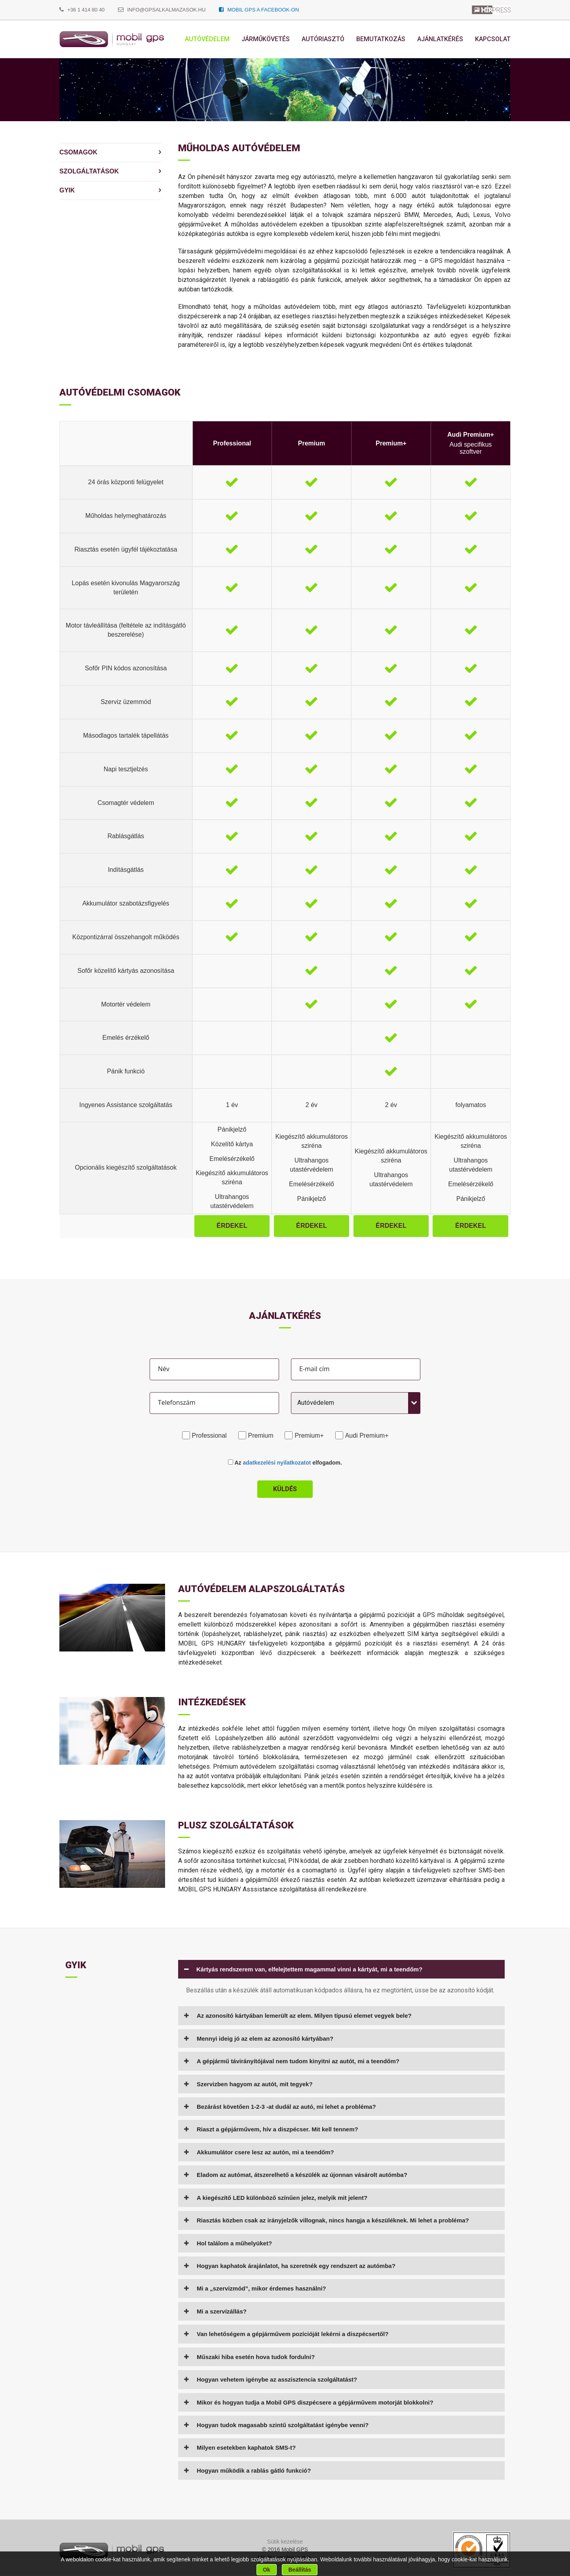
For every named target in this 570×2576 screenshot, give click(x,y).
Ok (266, 2569)
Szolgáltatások (89, 171)
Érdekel (232, 1225)
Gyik (67, 190)
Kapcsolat (493, 39)
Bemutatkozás (380, 39)
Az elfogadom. (285, 1462)
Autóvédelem (207, 39)
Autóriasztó (323, 39)
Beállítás (299, 2569)
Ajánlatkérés (440, 39)
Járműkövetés (265, 39)
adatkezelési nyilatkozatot (277, 1462)
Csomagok (78, 152)
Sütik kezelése (285, 2541)
